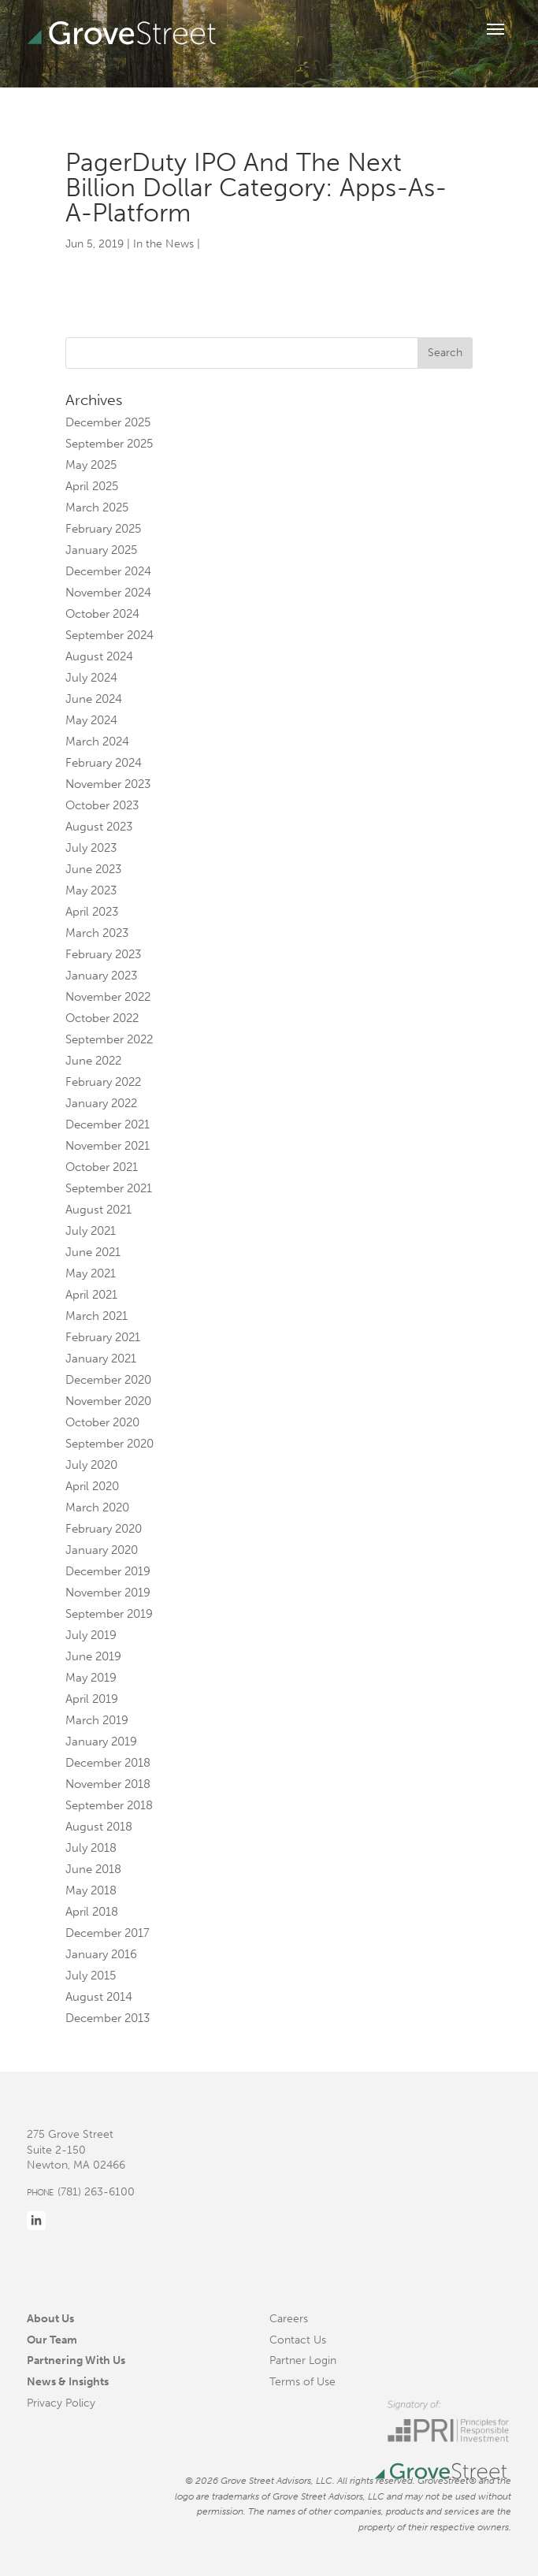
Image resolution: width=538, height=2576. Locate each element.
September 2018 (109, 1805)
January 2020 (101, 1550)
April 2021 (91, 1295)
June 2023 (93, 869)
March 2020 (97, 1507)
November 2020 (108, 1401)
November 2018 (107, 1784)
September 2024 (109, 635)
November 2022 (107, 997)
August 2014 (98, 1997)
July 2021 (90, 1231)
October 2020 (102, 1422)
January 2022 (101, 1103)
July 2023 (91, 848)
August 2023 (98, 827)
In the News (163, 244)
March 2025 (96, 507)
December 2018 (107, 1763)
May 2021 (90, 1273)
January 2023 (101, 975)
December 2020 (108, 1380)
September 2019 (109, 1614)
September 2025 (109, 444)
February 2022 (103, 1082)
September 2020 (109, 1444)
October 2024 (102, 614)
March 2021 (96, 1316)
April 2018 (91, 1912)
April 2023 (91, 912)
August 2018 (98, 1827)
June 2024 (93, 699)
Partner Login (302, 2360)
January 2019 (101, 1741)
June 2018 (93, 1869)
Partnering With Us (76, 2360)
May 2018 (91, 1890)
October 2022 (102, 1018)
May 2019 (91, 1678)
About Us (50, 2318)
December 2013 (107, 2018)
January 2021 (100, 1358)
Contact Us (297, 2340)
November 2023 (107, 784)
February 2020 (103, 1529)
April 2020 (92, 1486)
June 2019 (93, 1656)
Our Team (52, 2340)
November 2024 (108, 592)
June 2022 (93, 1061)
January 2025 (101, 550)
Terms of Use (302, 2381)
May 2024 (91, 720)
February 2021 (102, 1337)
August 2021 (98, 1210)
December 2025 (107, 422)
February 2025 (103, 529)
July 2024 (91, 678)
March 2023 (96, 933)
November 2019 (107, 1592)
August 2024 (99, 656)
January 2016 (101, 1954)
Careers (288, 2318)
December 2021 (107, 1124)
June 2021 (93, 1252)
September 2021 (108, 1188)
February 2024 (103, 763)
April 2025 (91, 486)
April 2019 (91, 1699)
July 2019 (91, 1635)
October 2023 (102, 805)
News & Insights (68, 2381)
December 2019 (107, 1571)
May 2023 (91, 890)
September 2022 (109, 1039)
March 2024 (97, 741)
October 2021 (101, 1167)
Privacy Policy (61, 2403)
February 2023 (103, 954)
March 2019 (96, 1720)
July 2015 (90, 1975)
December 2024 (108, 571)
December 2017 (107, 1933)
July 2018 (91, 1848)
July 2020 (91, 1465)
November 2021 (107, 1146)
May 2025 (91, 465)
